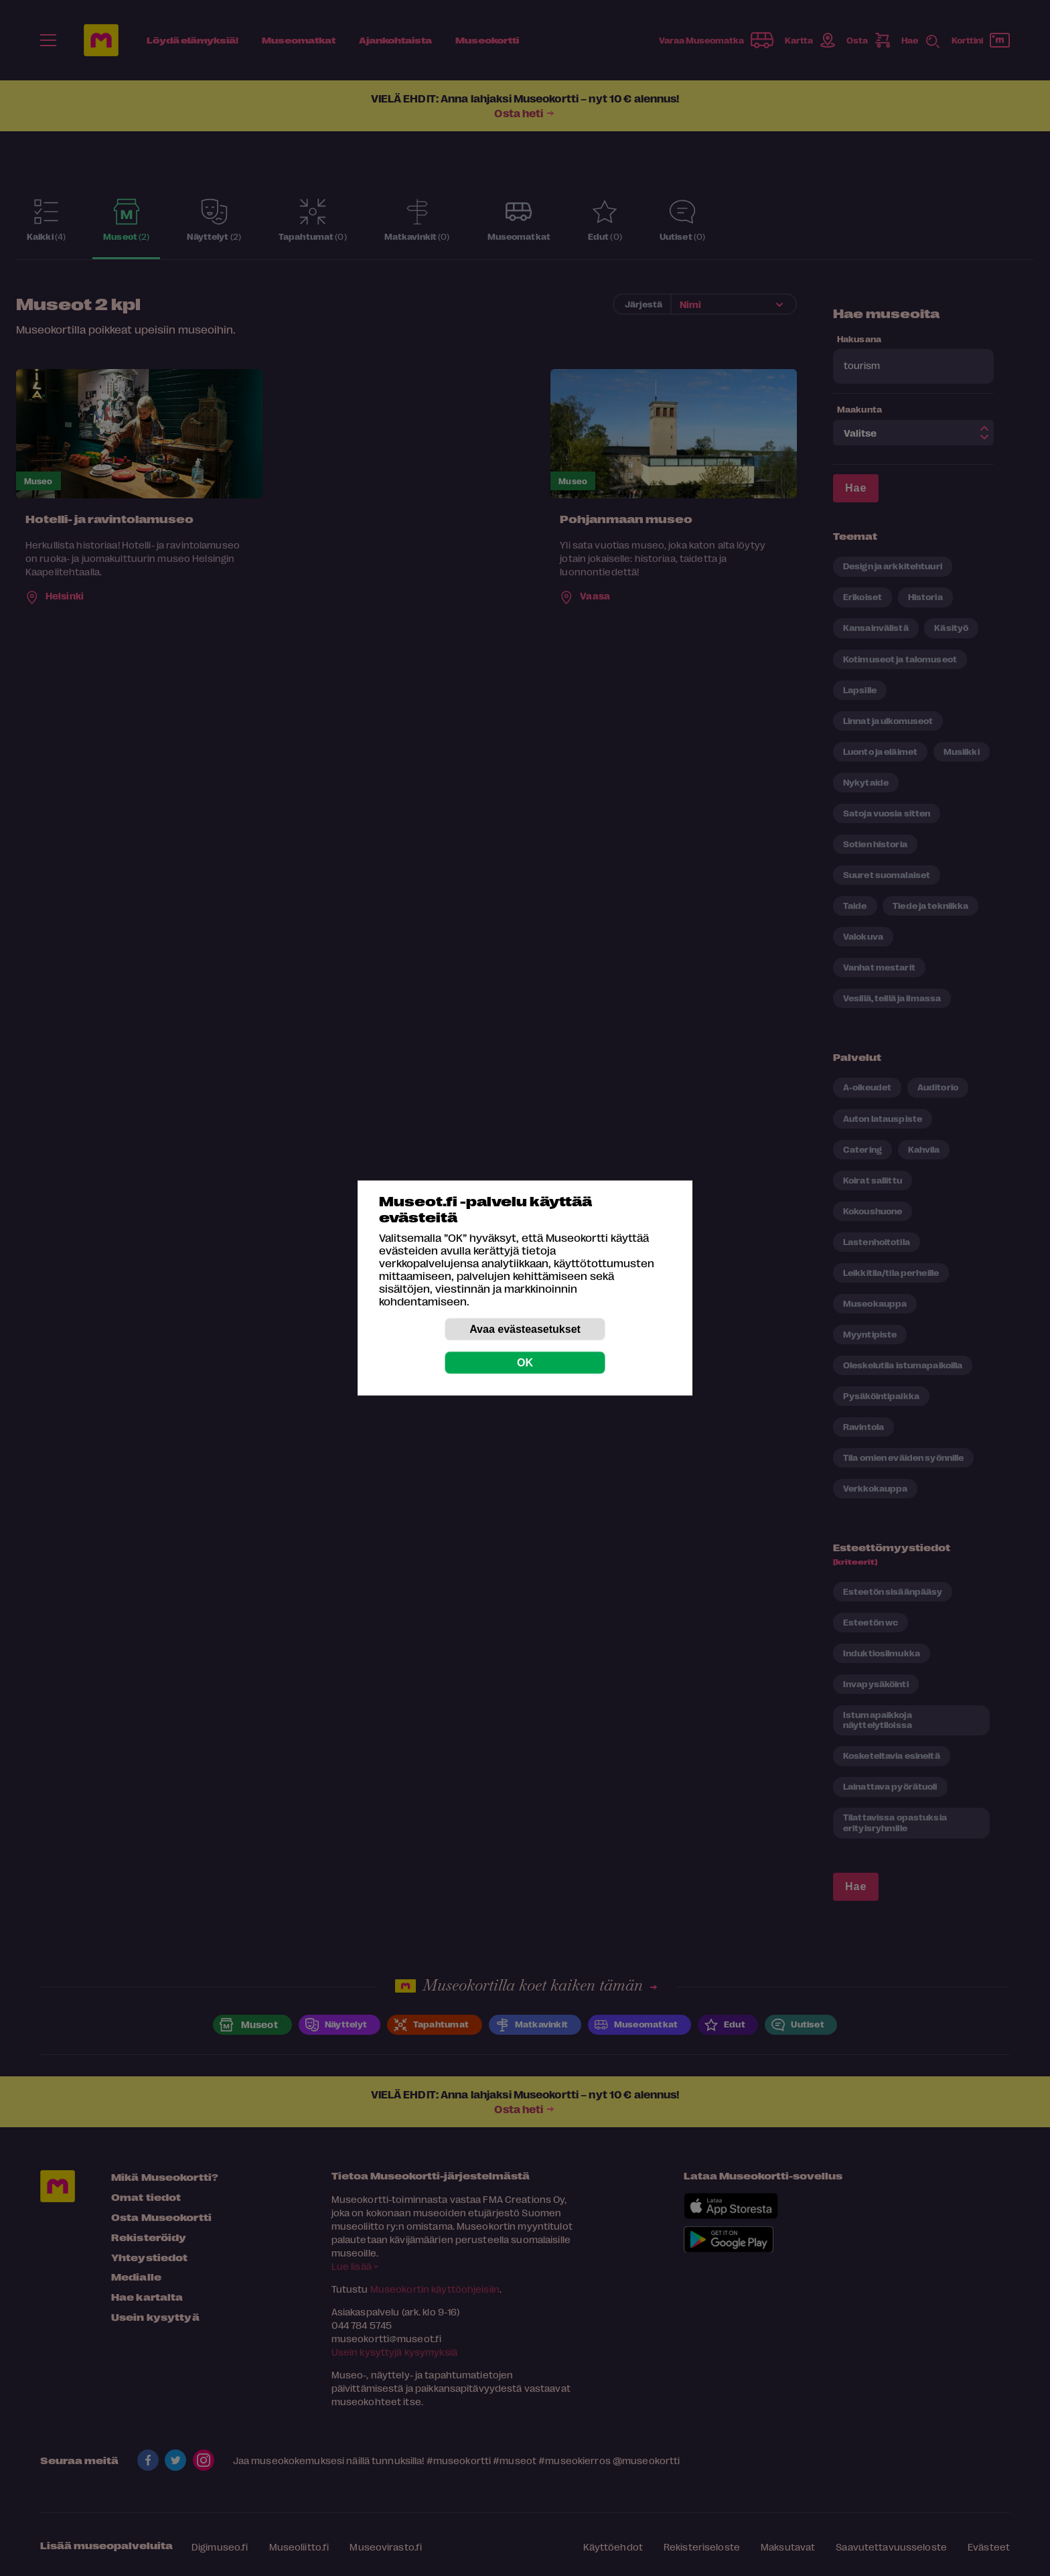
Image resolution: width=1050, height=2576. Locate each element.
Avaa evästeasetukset (525, 1329)
